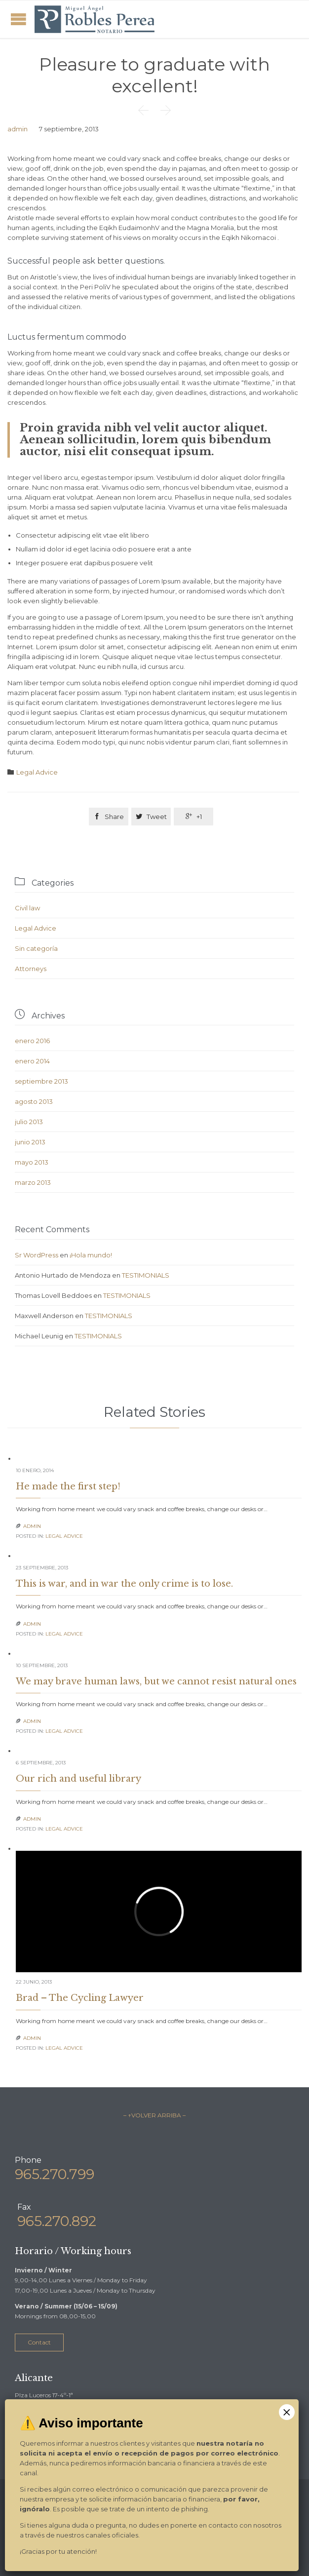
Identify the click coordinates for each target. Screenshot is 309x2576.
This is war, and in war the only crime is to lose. (124, 1583)
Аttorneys (30, 969)
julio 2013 (29, 1122)
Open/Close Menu (18, 19)
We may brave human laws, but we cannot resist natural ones (156, 1681)
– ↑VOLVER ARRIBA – (154, 2115)
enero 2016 (32, 1041)
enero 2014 (32, 1061)
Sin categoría (36, 948)
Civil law (27, 908)
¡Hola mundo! (91, 1255)
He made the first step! (68, 1486)
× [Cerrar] (286, 2412)
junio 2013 (30, 1142)
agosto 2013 (34, 1101)
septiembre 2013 (41, 1081)
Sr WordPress (36, 1255)
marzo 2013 (33, 1182)
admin (17, 129)
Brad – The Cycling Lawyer (80, 1997)
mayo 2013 (31, 1162)
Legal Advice (37, 772)
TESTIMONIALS (145, 1275)
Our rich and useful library (78, 1778)
